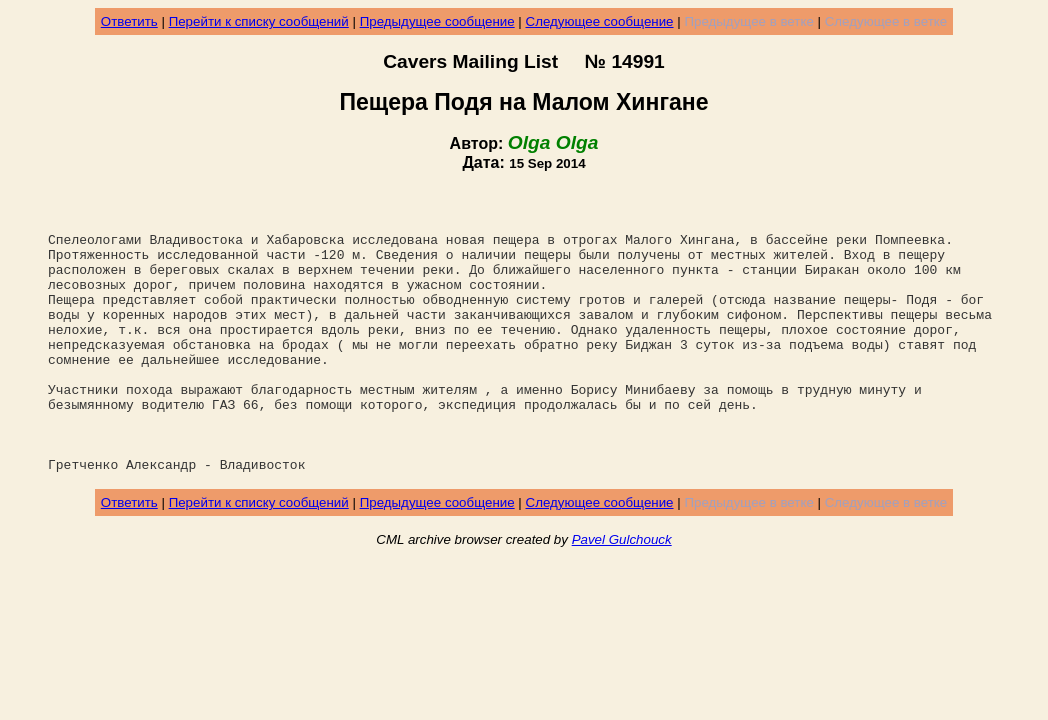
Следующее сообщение (600, 21)
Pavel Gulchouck (622, 596)
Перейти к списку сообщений (259, 21)
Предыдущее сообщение (437, 21)
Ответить (129, 21)
